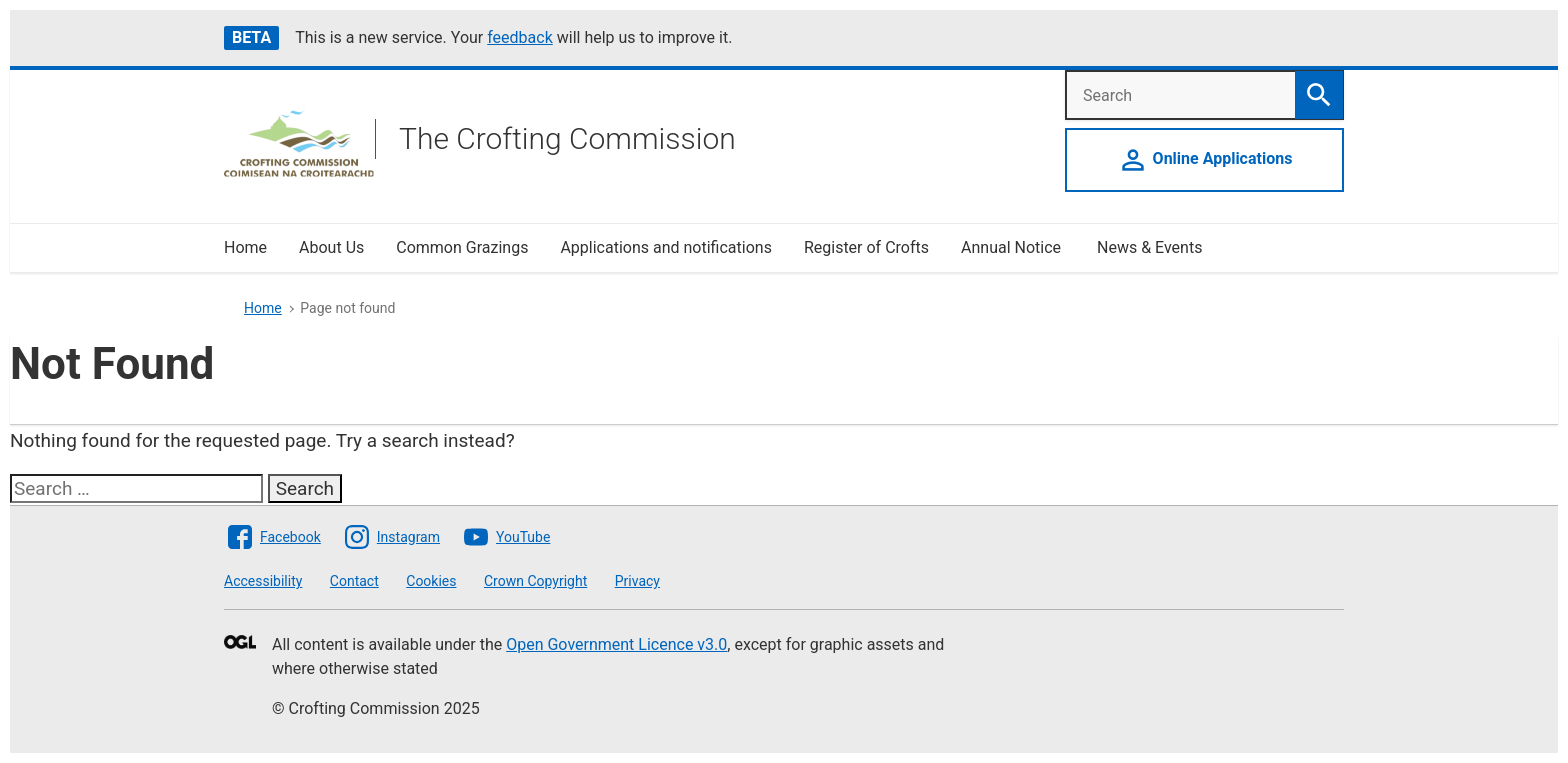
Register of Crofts (866, 247)
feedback (520, 37)
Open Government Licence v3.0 (616, 644)
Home (245, 247)
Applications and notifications (665, 247)
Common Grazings (462, 247)
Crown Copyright (535, 581)
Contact (354, 581)
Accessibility (263, 581)
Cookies (431, 581)
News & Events (1149, 247)
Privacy (637, 581)
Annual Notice (1013, 247)
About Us (331, 247)
